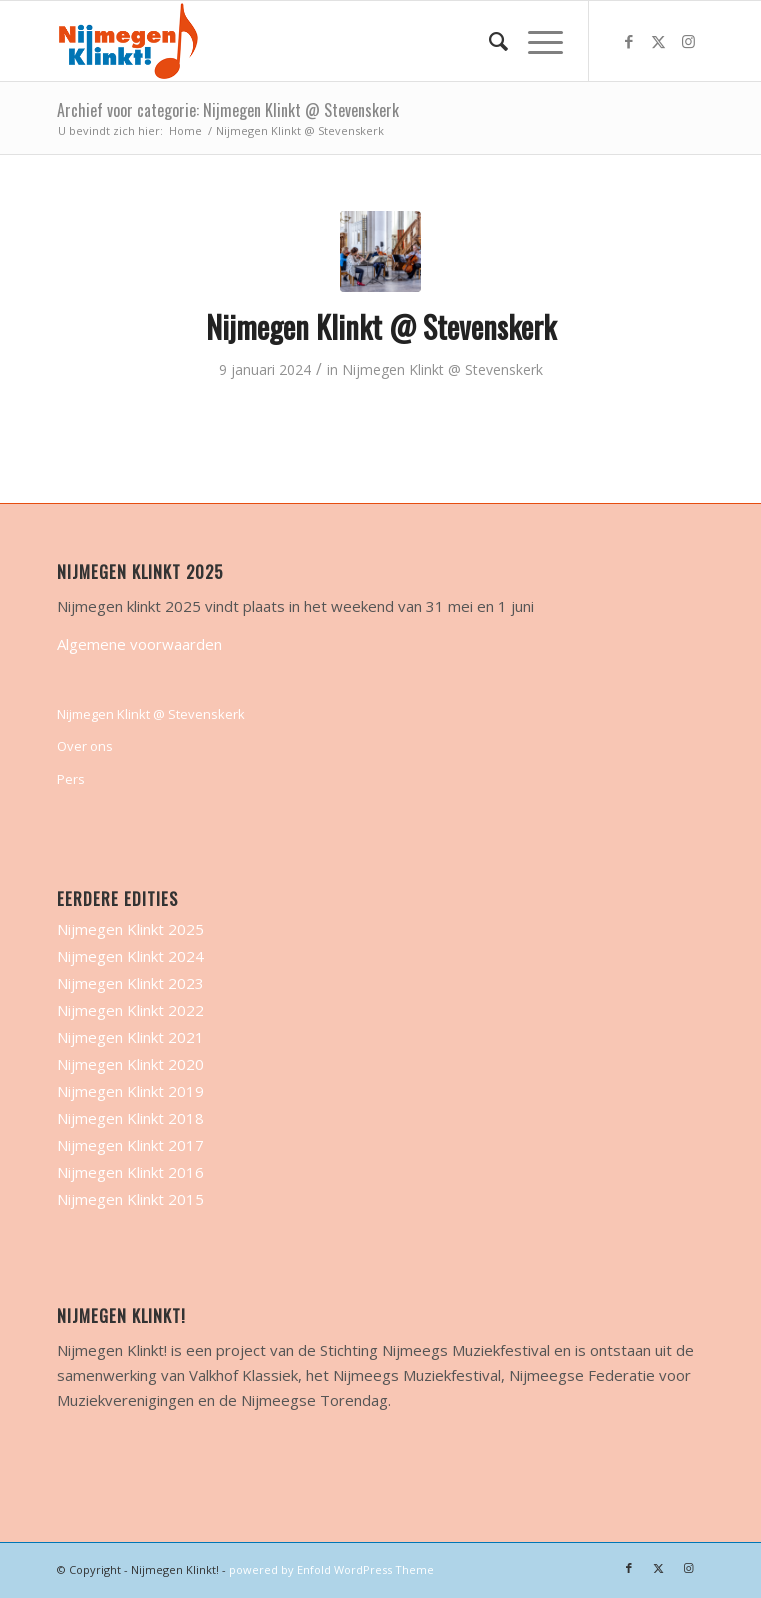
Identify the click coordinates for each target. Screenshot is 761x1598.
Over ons (85, 746)
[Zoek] (488, 41)
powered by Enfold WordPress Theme (331, 1569)
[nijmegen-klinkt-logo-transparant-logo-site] (315, 41)
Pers (71, 779)
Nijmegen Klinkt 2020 (130, 1064)
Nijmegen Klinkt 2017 (130, 1145)
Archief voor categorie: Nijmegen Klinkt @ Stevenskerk (228, 110)
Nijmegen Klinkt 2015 (130, 1199)
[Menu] (535, 41)
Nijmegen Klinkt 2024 (130, 956)
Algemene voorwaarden (139, 644)
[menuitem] (488, 41)
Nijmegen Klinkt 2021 (130, 1037)
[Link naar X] (659, 41)
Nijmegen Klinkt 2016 (130, 1172)
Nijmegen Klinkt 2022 (130, 1010)
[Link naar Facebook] (629, 41)
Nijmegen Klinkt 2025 (130, 929)
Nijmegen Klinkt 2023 (130, 983)
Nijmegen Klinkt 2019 (130, 1091)
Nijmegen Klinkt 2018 (130, 1118)
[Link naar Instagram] (689, 41)
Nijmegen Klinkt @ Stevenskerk (381, 326)
